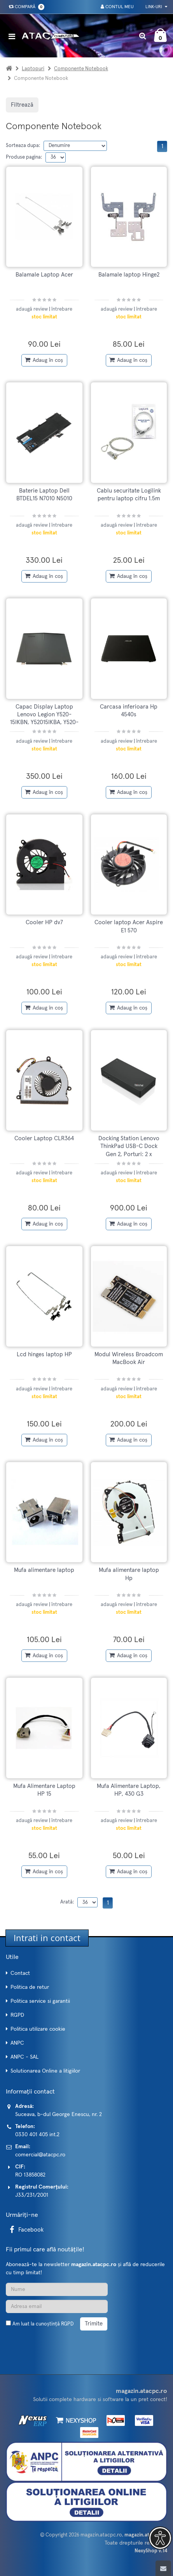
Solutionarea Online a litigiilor (45, 2071)
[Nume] (57, 2289)
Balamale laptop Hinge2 (128, 275)
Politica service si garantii (40, 2001)
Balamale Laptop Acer (44, 275)
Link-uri (156, 7)
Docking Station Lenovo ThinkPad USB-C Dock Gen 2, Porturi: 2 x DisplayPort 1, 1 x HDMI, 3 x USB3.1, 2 (128, 1154)
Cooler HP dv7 (44, 922)
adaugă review (32, 309)
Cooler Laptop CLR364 (44, 1138)
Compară (25, 7)
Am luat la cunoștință (42, 2324)
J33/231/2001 (31, 2195)
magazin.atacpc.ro (101, 2535)
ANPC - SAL (24, 2057)
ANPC (17, 2043)
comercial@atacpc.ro (40, 2155)
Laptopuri (33, 68)
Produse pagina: (24, 157)
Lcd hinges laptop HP (44, 1354)
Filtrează (22, 105)
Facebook (25, 2230)
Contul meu (117, 6)
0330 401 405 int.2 (37, 2134)
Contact (20, 1973)
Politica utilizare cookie (37, 2029)
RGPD (17, 2015)
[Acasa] (9, 68)
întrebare (61, 309)
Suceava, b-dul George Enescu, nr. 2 (58, 2114)
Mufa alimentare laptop (44, 1570)
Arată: (67, 1902)
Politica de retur (29, 1987)
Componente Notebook (81, 68)
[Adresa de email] (57, 2306)
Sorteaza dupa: (23, 145)
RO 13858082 (30, 2175)
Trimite (94, 2324)
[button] (160, 2538)
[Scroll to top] (163, 2568)
